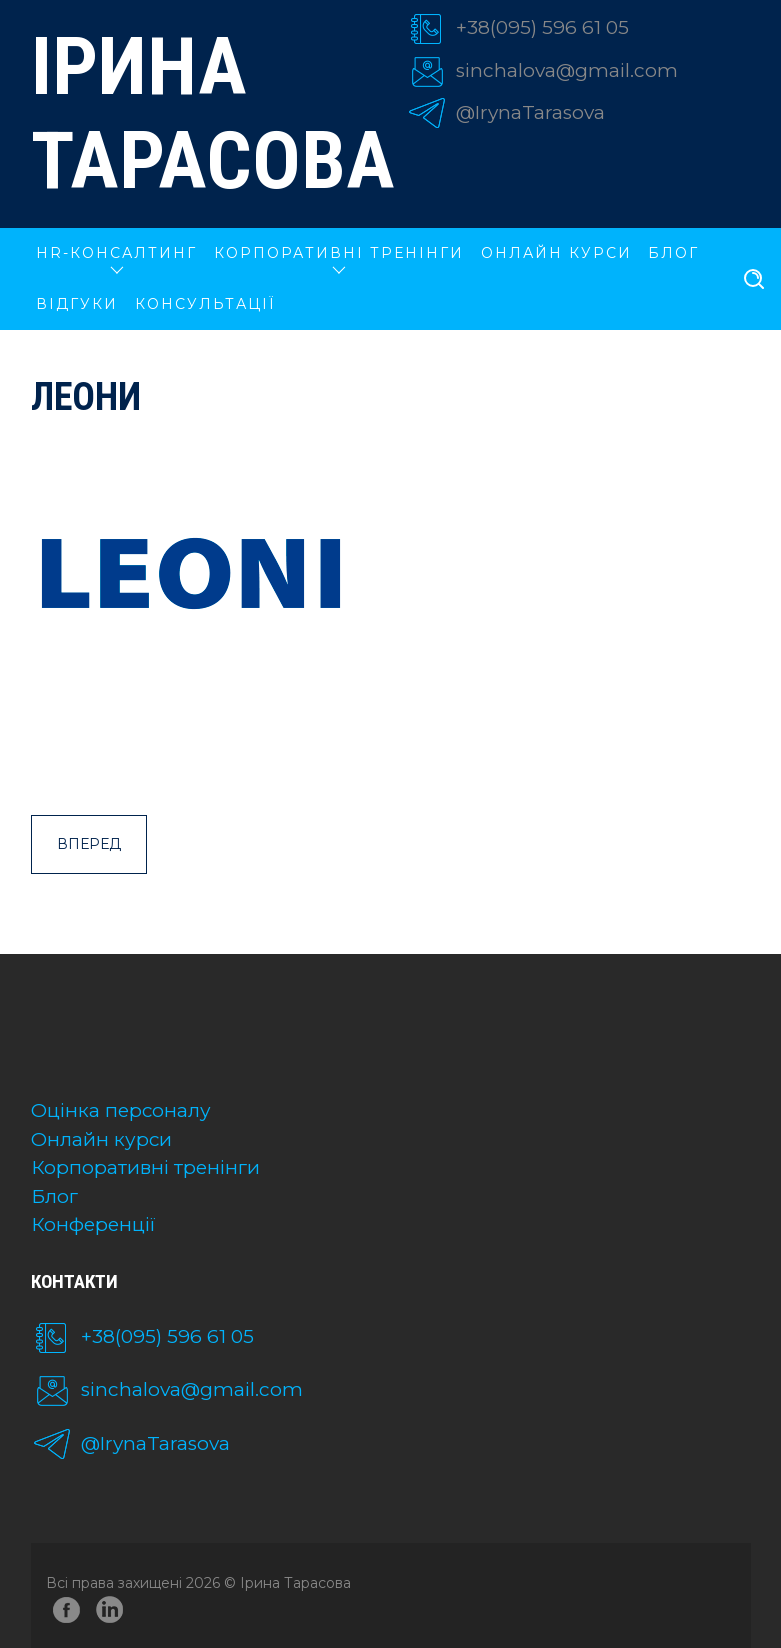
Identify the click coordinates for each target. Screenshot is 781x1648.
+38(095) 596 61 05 (542, 27)
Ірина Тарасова (203, 114)
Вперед (89, 844)
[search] (754, 280)
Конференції (93, 1224)
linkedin (113, 1613)
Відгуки (77, 304)
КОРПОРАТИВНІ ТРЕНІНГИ (339, 253)
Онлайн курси (101, 1139)
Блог (673, 253)
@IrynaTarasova (530, 112)
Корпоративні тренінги (145, 1167)
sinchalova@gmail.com (567, 70)
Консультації (205, 304)
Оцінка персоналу (121, 1110)
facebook (67, 1613)
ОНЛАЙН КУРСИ (556, 253)
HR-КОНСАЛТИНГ (116, 253)
